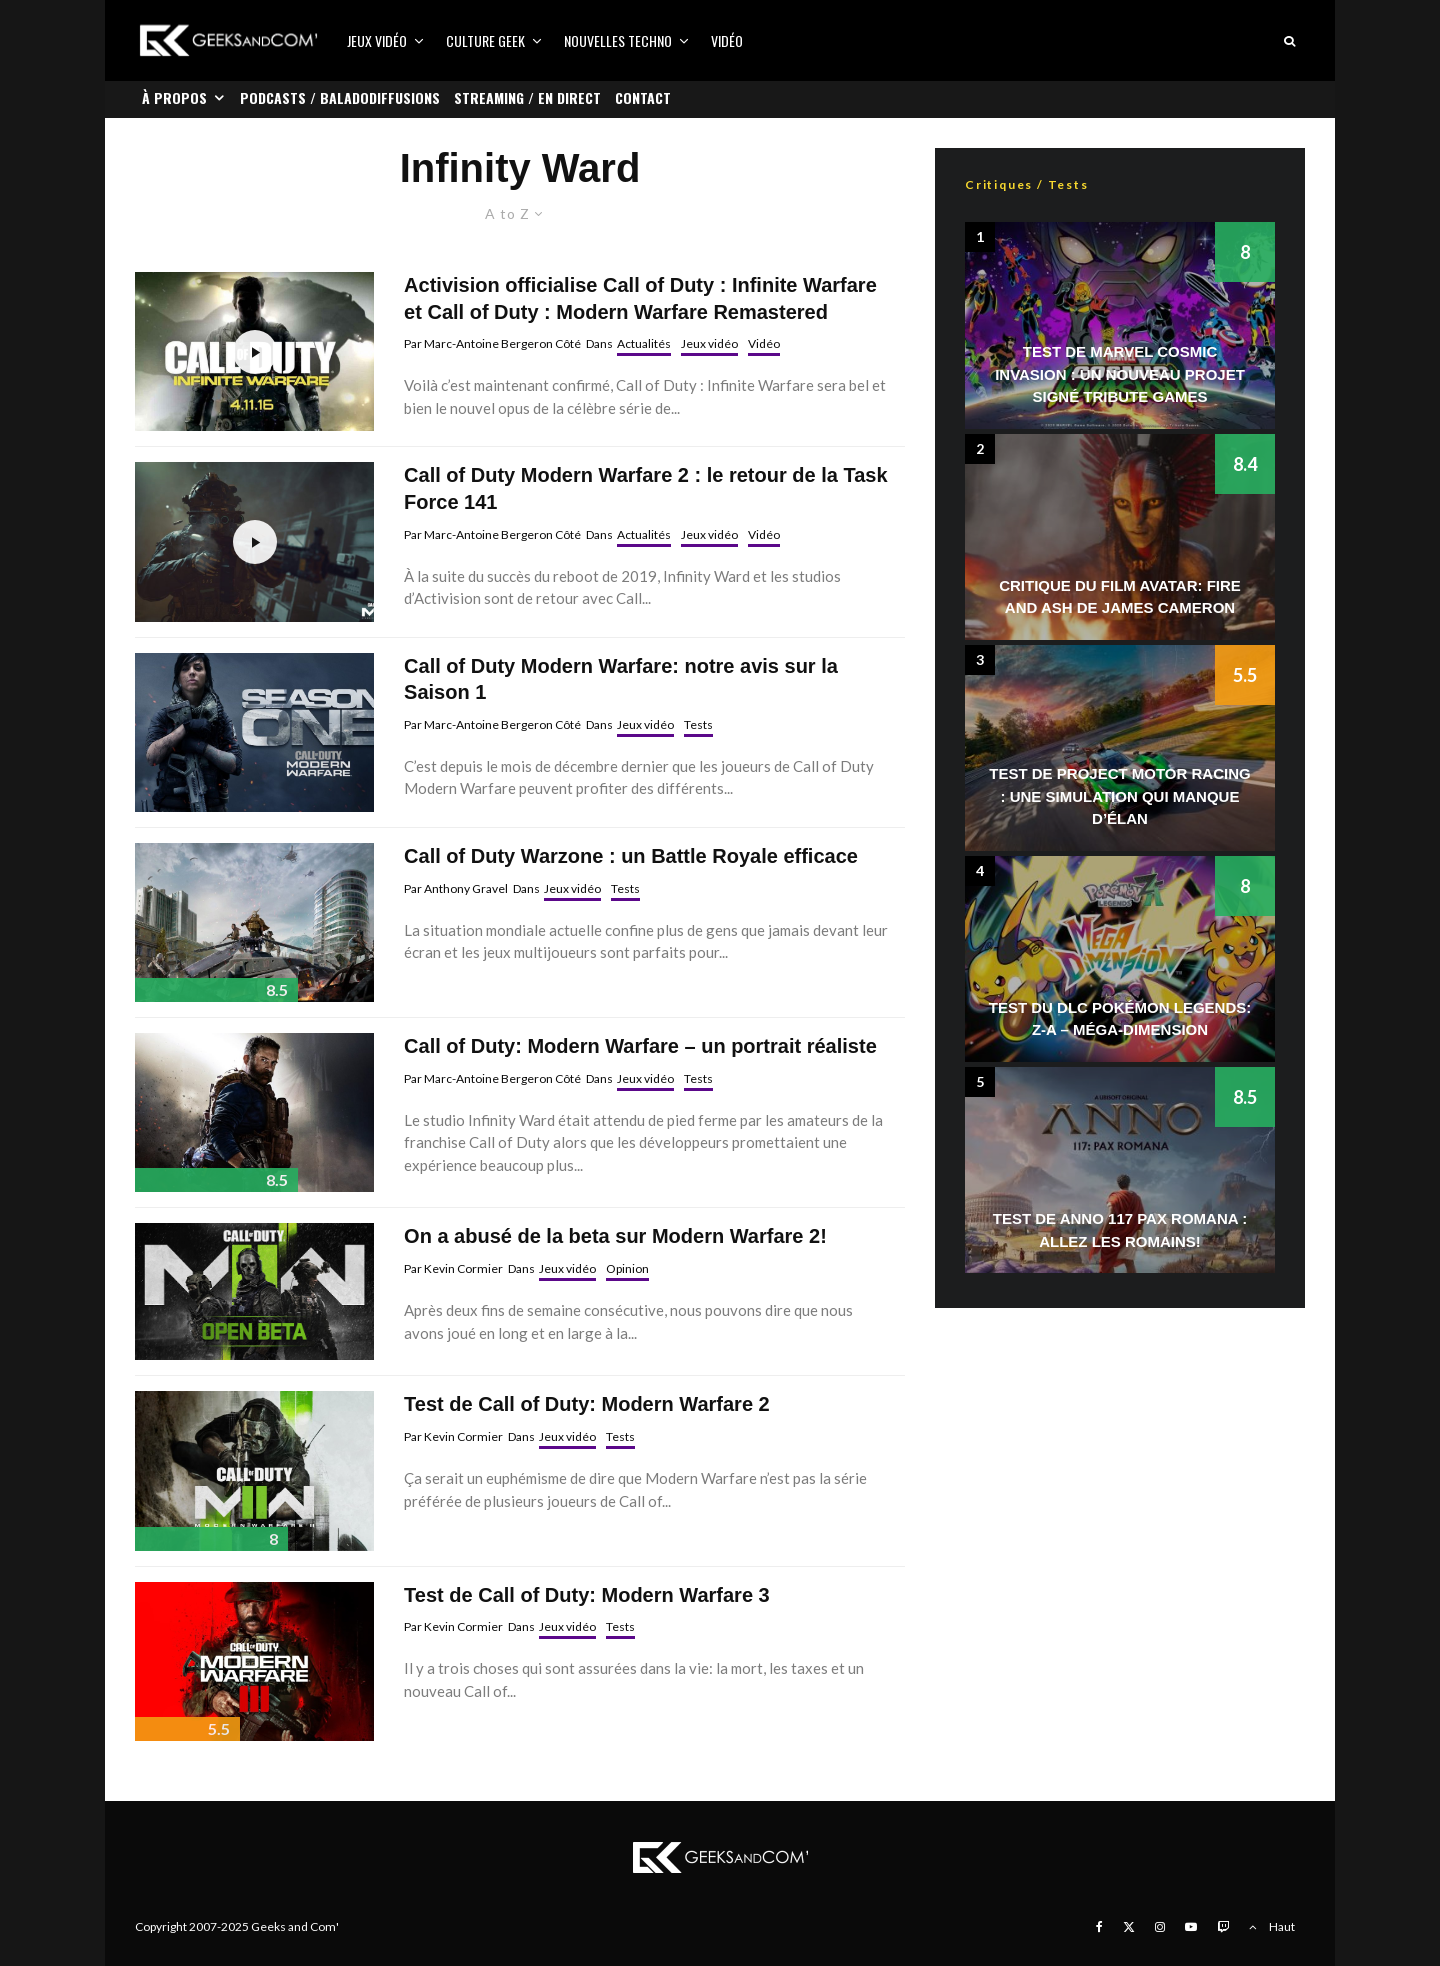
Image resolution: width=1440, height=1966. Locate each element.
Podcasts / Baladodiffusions (340, 97)
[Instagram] (1160, 1927)
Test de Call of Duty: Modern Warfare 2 (587, 1404)
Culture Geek (485, 40)
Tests (698, 724)
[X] (1129, 1927)
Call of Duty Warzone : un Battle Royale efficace (631, 856)
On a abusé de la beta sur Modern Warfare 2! (615, 1236)
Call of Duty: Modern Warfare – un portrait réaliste (640, 1046)
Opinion (627, 1268)
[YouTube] (1191, 1927)
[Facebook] (1099, 1927)
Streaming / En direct (527, 97)
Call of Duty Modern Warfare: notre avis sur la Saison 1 (621, 679)
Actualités (644, 343)
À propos (174, 97)
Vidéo (727, 40)
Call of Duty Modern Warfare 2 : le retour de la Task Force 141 (645, 488)
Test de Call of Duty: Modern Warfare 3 (587, 1595)
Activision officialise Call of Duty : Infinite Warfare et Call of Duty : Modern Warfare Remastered (640, 298)
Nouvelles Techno (618, 40)
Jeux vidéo (377, 40)
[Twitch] (1223, 1927)
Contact (643, 97)
